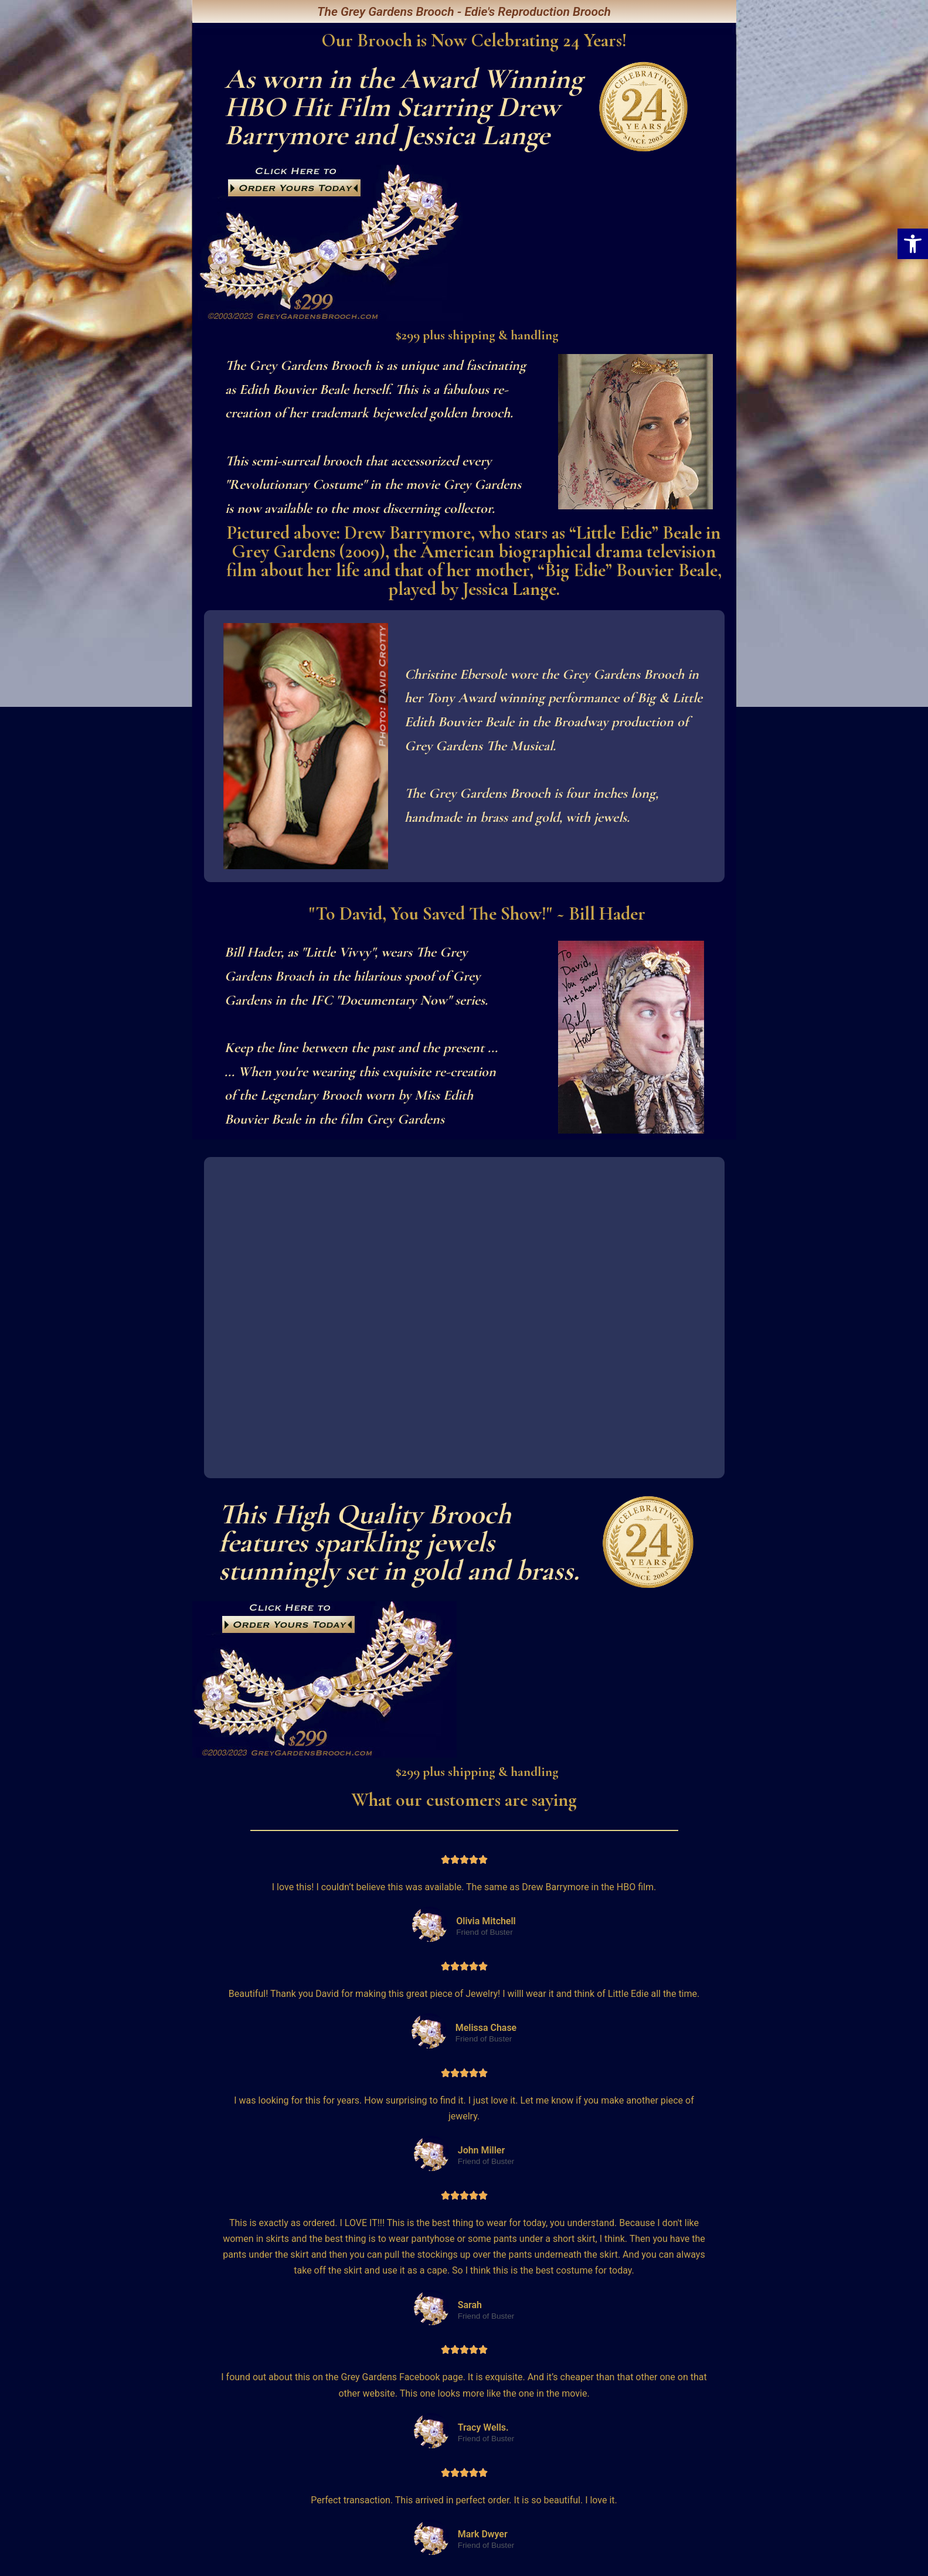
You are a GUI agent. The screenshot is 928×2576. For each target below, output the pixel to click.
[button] (913, 244)
